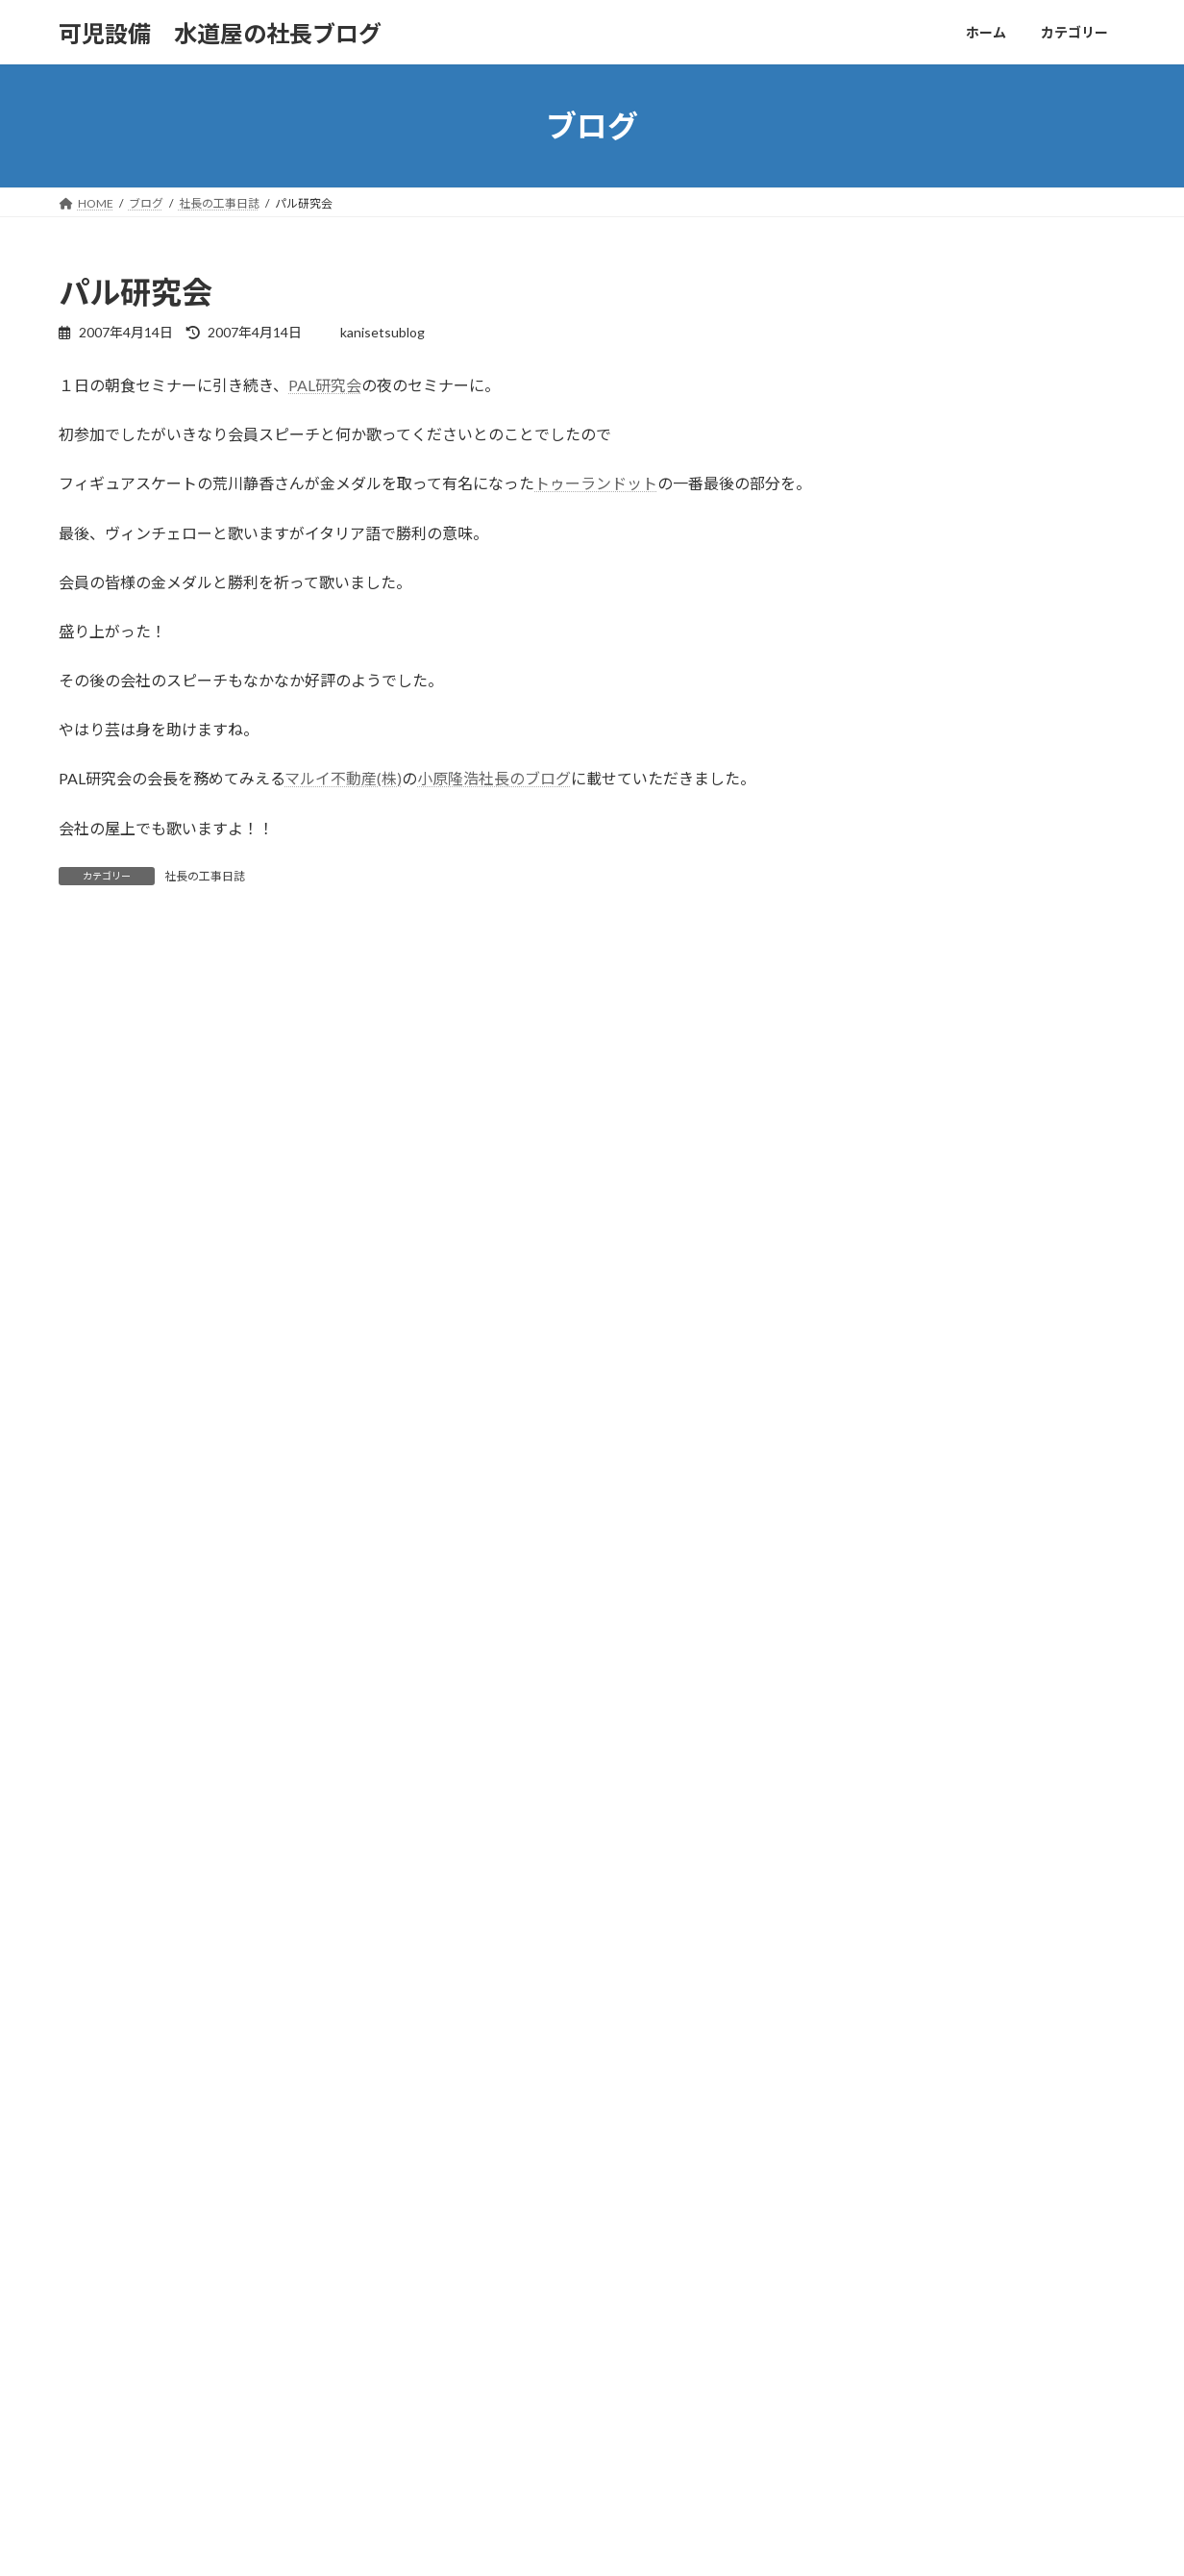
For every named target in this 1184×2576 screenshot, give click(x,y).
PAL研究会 (324, 385)
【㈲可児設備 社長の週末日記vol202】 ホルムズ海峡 (946, 2237)
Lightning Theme (594, 2542)
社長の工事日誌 (204, 876)
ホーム (94, 2092)
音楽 (446, 2435)
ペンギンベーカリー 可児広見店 (892, 2263)
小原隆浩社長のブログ (494, 778)
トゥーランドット (595, 483)
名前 (83, 1306)
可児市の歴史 (470, 2268)
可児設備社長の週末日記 (498, 2301)
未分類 (452, 2369)
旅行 (446, 2335)
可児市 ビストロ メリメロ (881, 2314)
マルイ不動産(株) (343, 778)
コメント (98, 1046)
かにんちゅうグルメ (487, 2235)
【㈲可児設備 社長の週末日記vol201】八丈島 (927, 2288)
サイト (82, 1508)
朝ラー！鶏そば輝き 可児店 (881, 2211)
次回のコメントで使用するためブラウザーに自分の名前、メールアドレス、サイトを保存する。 (411, 1608)
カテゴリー (178, 2092)
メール (91, 1407)
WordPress (508, 2542)
